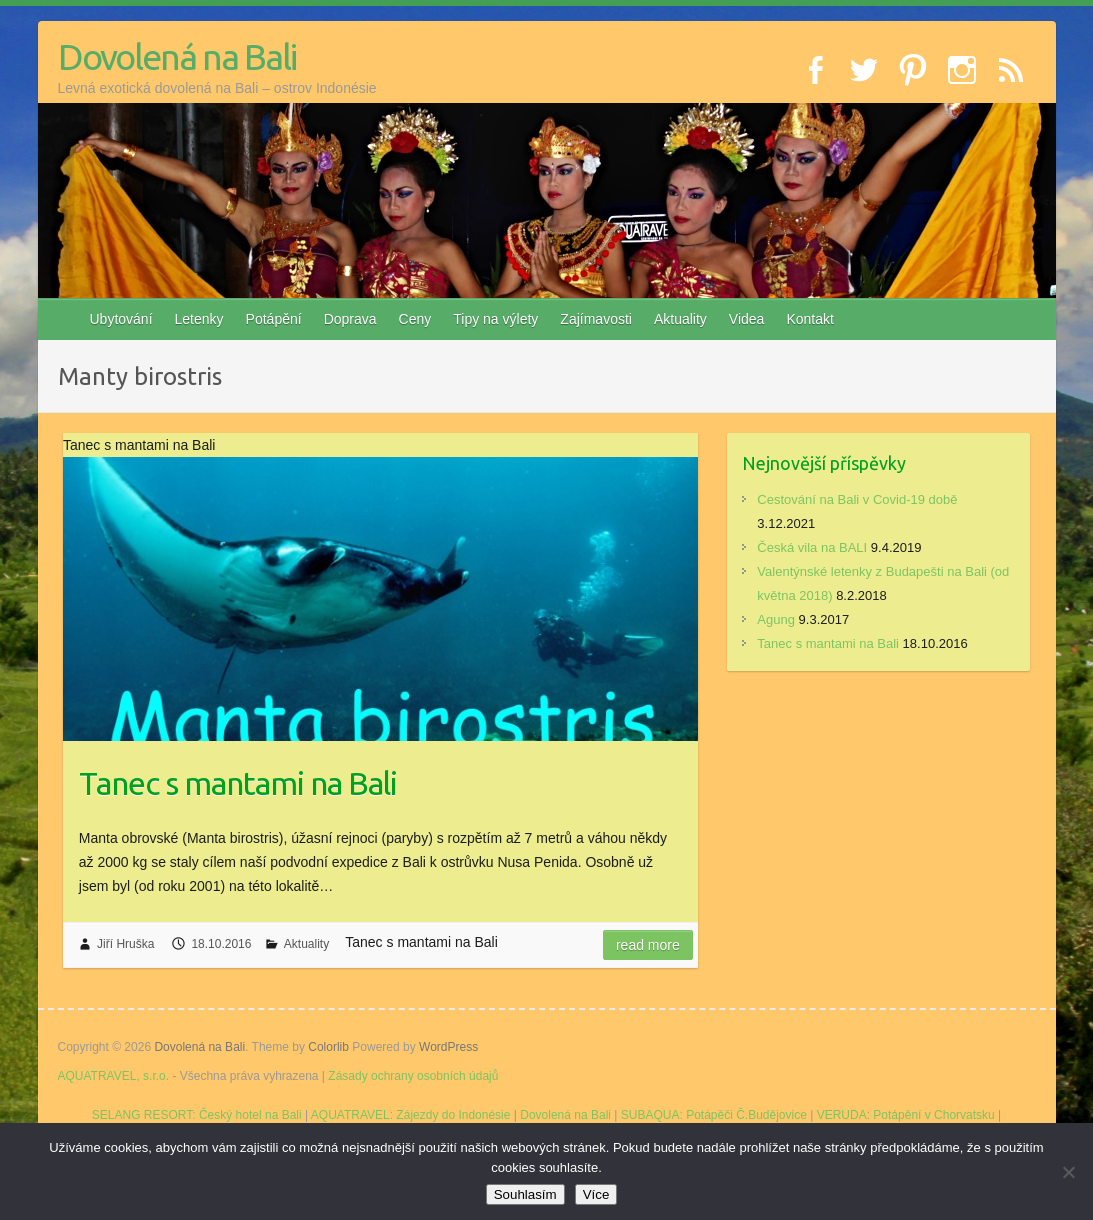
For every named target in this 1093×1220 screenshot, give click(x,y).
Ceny (415, 319)
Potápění (274, 319)
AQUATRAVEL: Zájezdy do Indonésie (411, 1115)
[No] (1068, 1172)
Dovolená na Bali (177, 56)
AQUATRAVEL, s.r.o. (114, 1076)
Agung (776, 619)
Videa (747, 319)
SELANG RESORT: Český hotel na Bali (197, 1115)
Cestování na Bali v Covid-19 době (857, 499)
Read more (648, 945)
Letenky (199, 319)
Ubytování (121, 319)
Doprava (350, 319)
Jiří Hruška (125, 944)
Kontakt (809, 319)
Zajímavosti (596, 319)
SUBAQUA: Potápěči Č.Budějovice (714, 1115)
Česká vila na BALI (812, 547)
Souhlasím (525, 1194)
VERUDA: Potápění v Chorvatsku (906, 1115)
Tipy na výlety (495, 319)
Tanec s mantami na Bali (238, 783)
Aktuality (680, 319)
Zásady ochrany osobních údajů (413, 1076)
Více (596, 1194)
